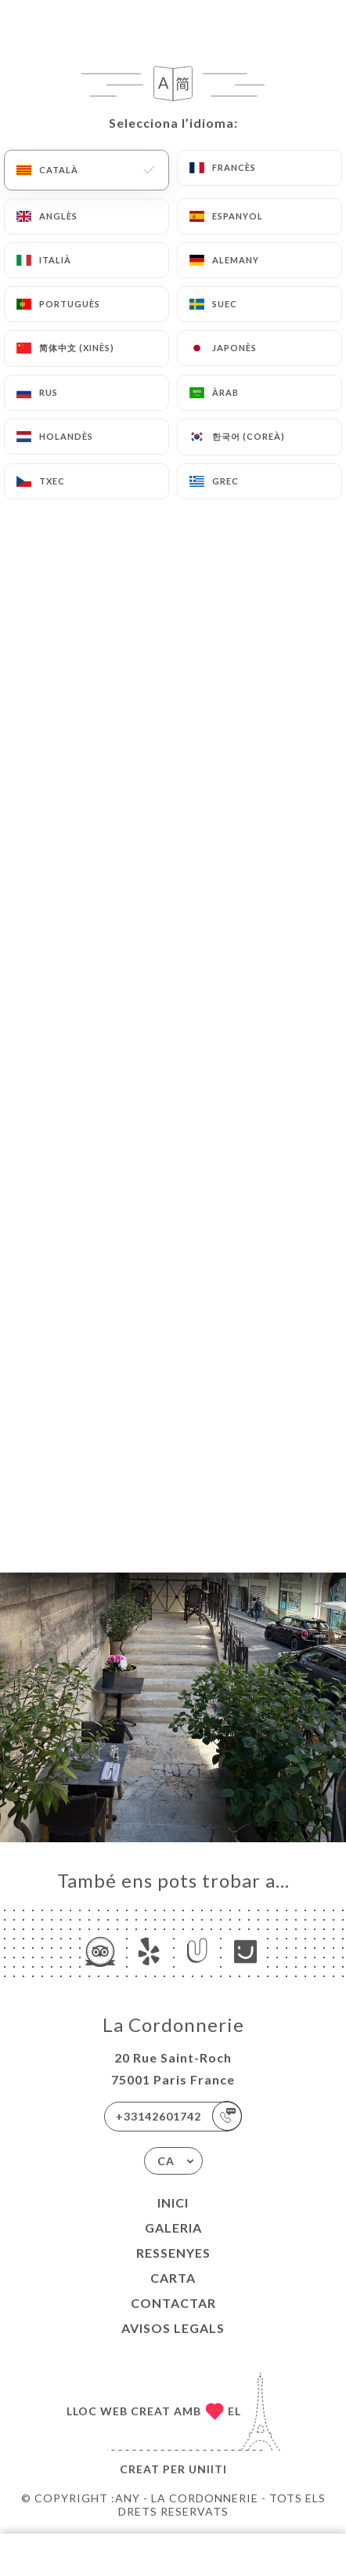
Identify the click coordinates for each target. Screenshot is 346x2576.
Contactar (173, 2302)
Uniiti (208, 2469)
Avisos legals (173, 2327)
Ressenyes (173, 2252)
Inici (173, 2202)
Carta (173, 2277)
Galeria (173, 2227)
